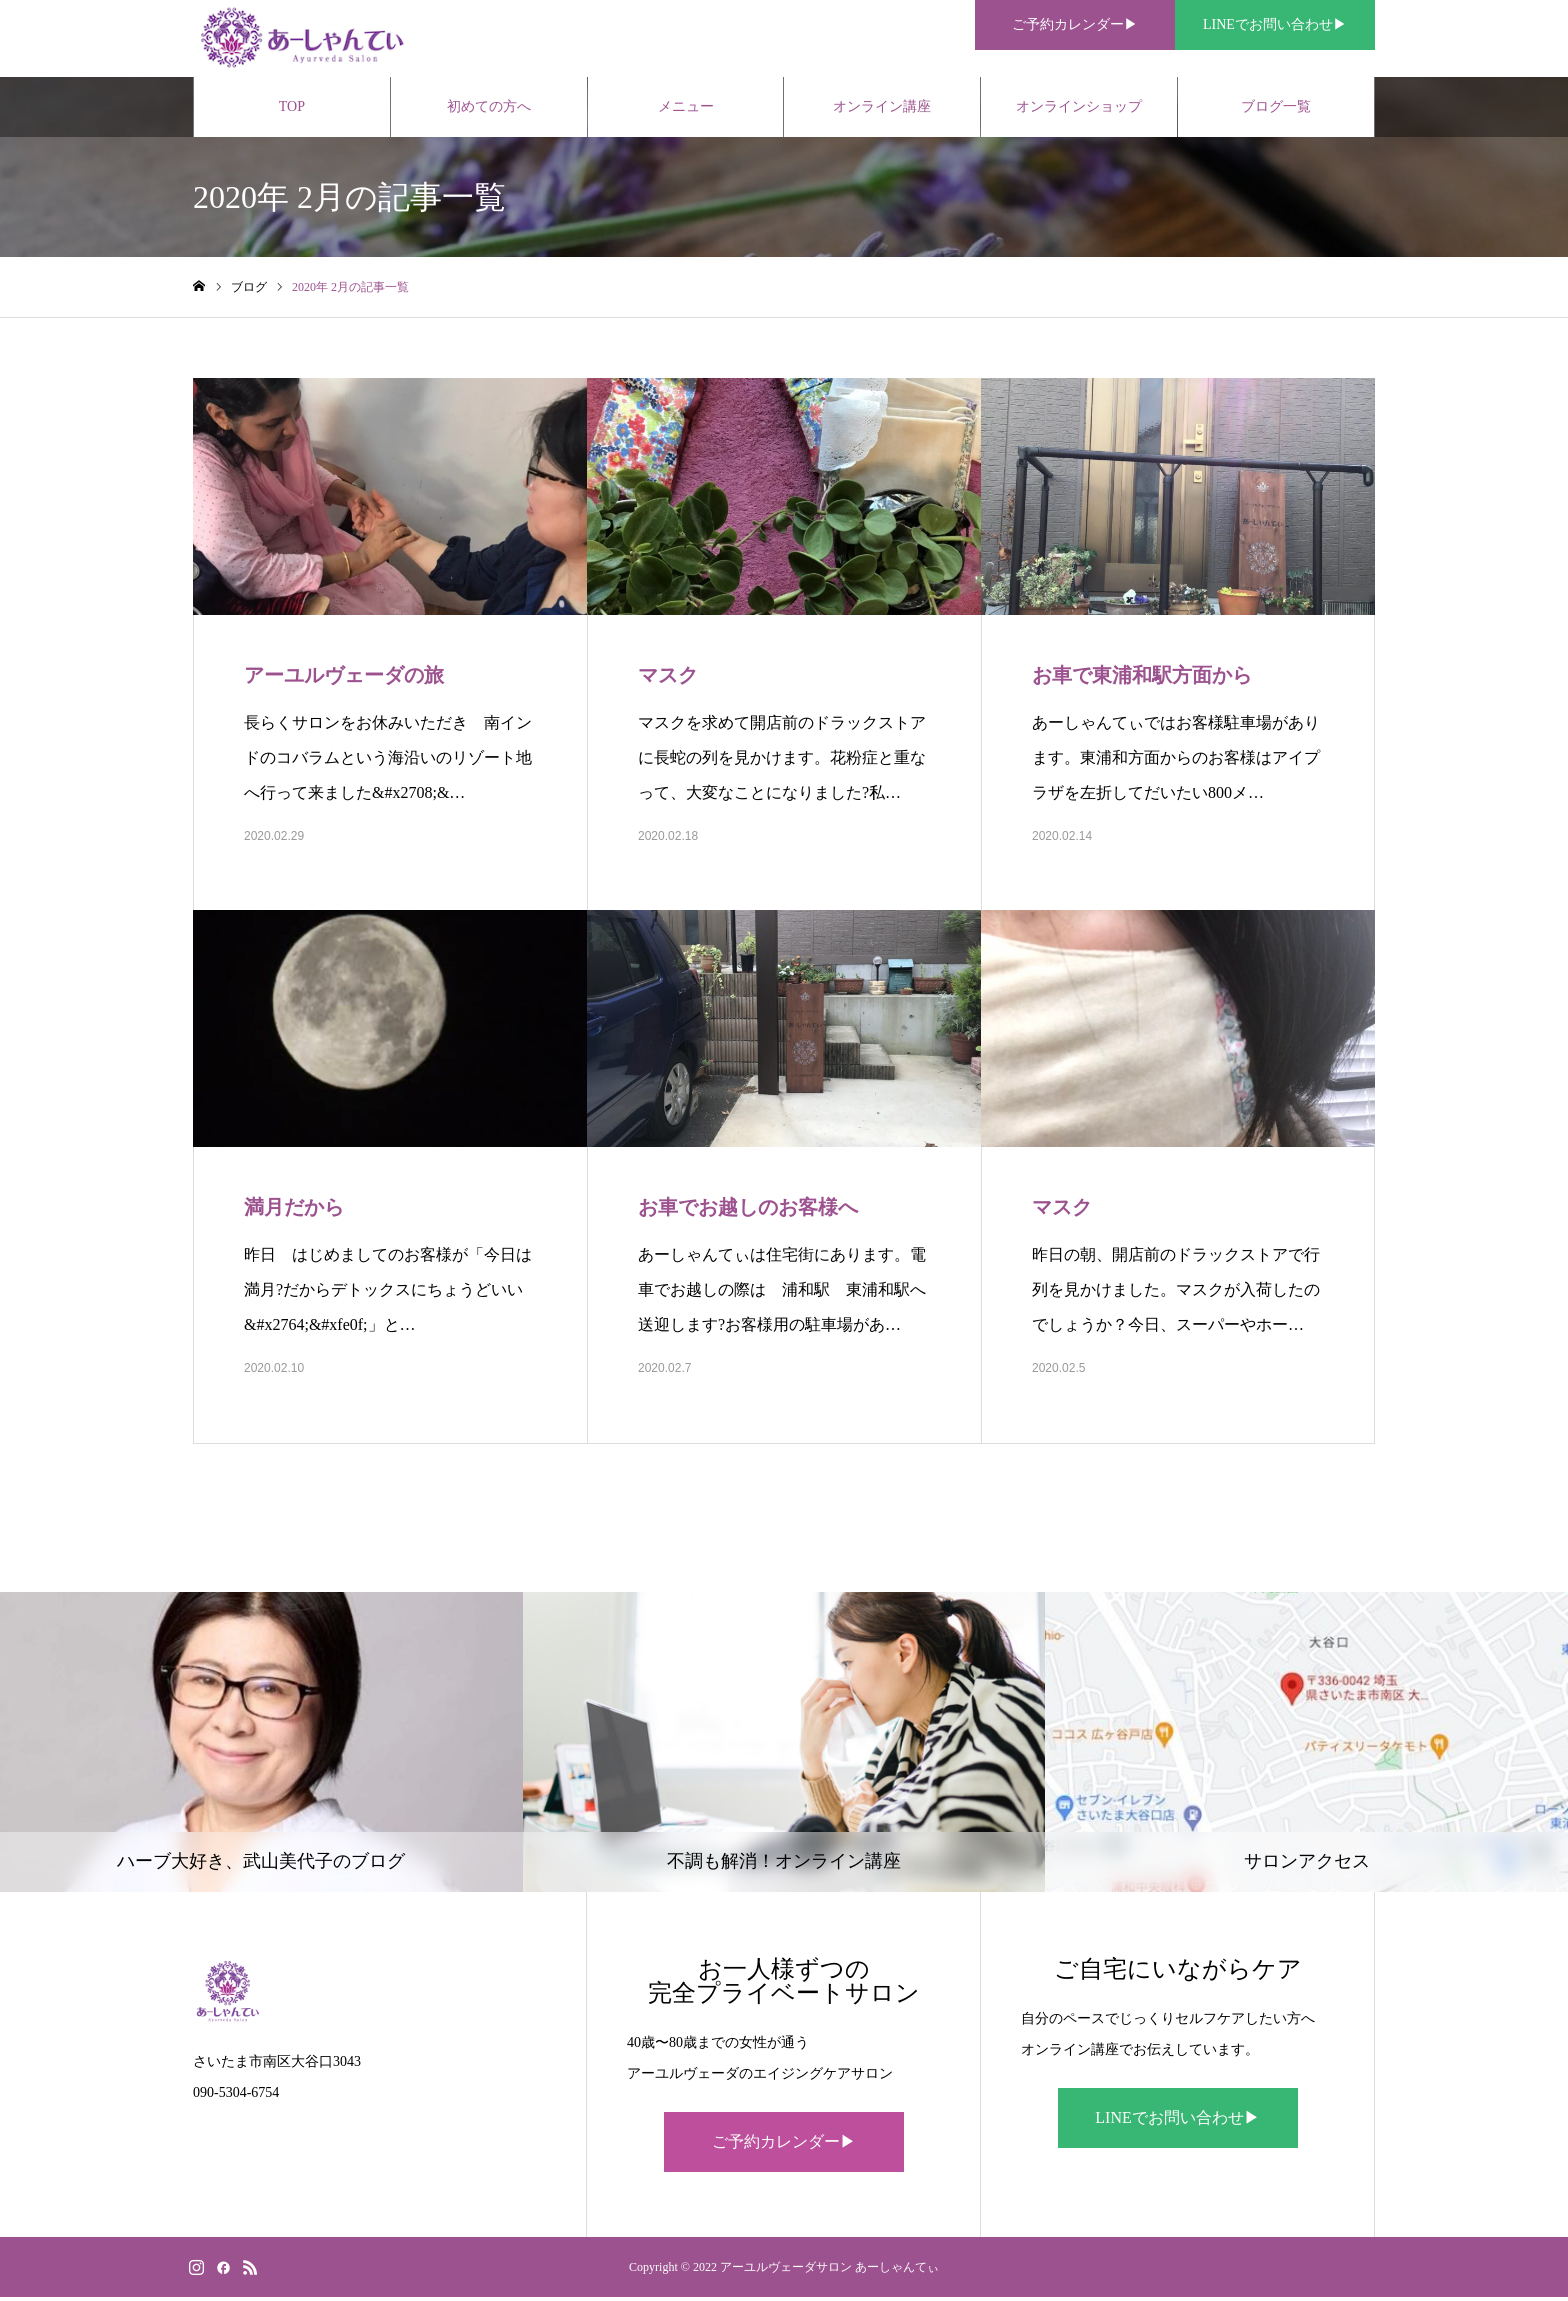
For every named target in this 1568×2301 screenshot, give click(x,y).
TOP (292, 109)
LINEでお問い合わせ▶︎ (1177, 2121)
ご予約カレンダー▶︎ (784, 2145)
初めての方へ (489, 109)
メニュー (686, 109)
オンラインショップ (1079, 109)
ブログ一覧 (1276, 109)
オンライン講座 (882, 109)
